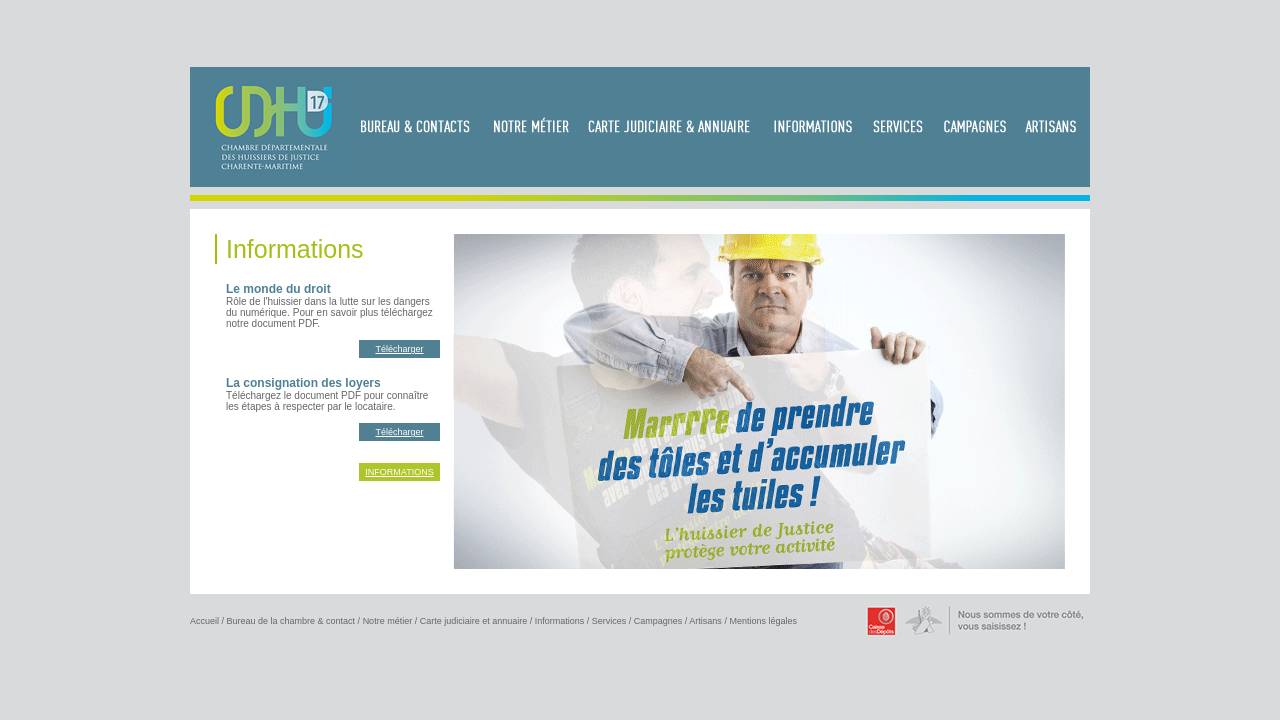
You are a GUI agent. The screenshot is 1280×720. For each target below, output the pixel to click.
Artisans (705, 621)
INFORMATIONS (399, 472)
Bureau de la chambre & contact (291, 621)
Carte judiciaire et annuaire (474, 621)
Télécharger (399, 349)
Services (609, 621)
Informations (560, 621)
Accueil (204, 621)
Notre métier (388, 621)
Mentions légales (763, 621)
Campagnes (658, 621)
